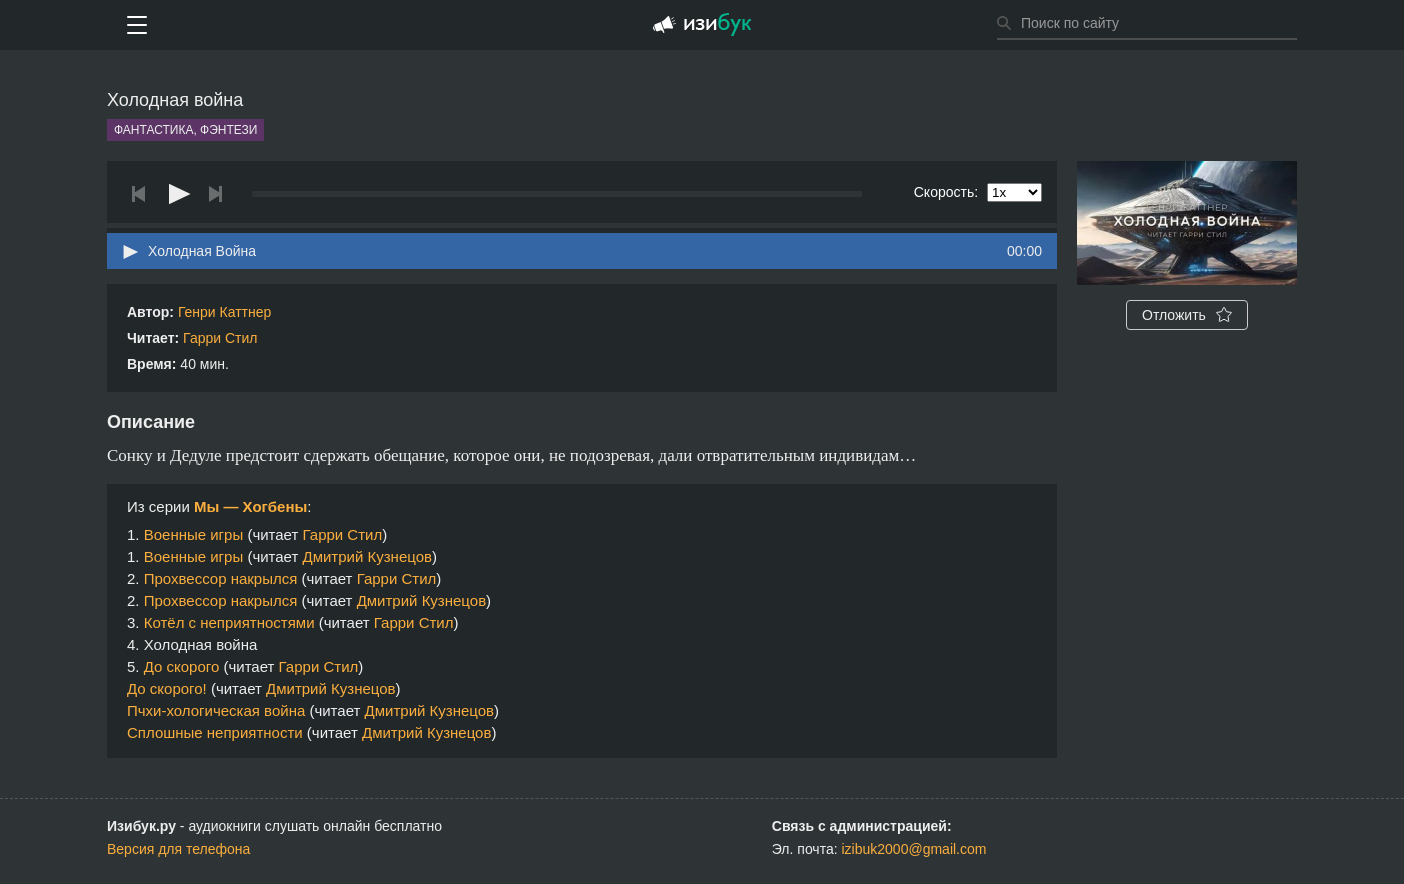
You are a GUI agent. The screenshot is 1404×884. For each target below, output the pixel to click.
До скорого (182, 666)
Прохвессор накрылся (221, 578)
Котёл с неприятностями (229, 622)
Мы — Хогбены (250, 506)
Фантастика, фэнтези (185, 130)
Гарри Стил (220, 338)
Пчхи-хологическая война (216, 710)
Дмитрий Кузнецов (367, 556)
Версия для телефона (178, 849)
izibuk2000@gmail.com (914, 849)
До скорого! (167, 688)
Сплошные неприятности (215, 732)
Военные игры (194, 534)
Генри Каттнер (224, 312)
